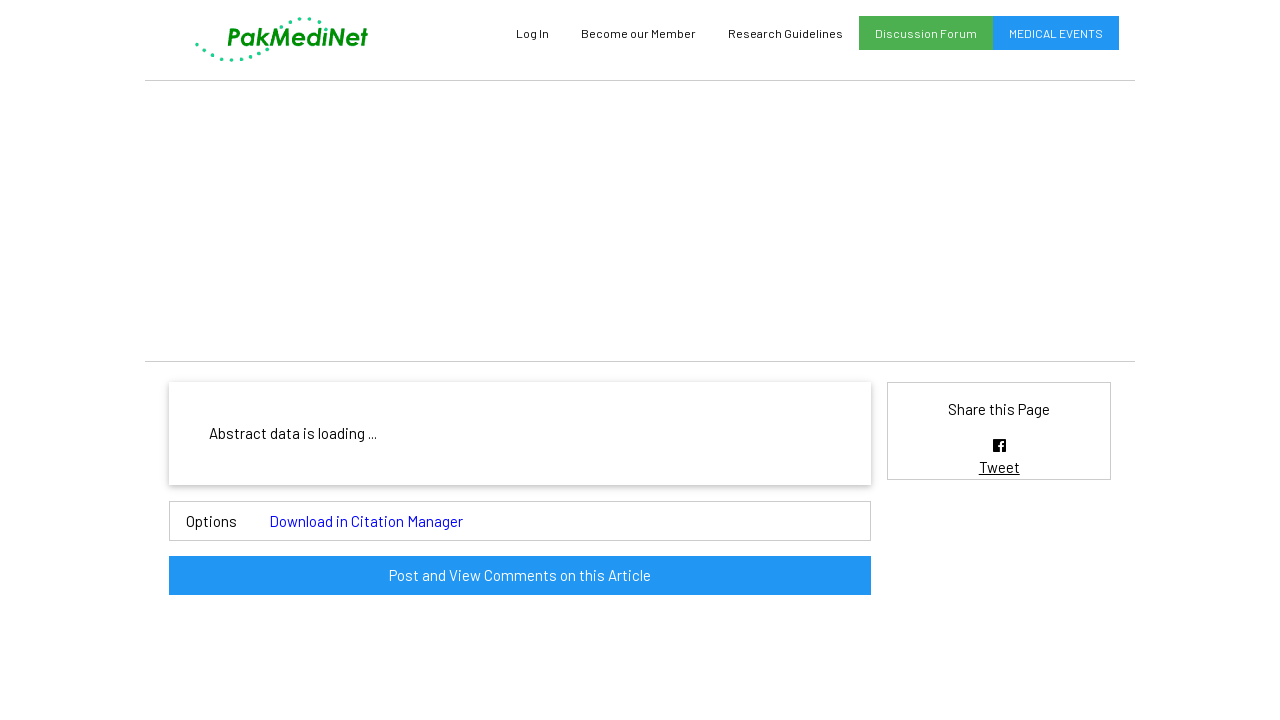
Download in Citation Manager (366, 521)
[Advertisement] (640, 221)
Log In (532, 33)
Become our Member (638, 33)
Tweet (999, 467)
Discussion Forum (926, 33)
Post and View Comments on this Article (520, 575)
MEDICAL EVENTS (1056, 33)
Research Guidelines (785, 33)
